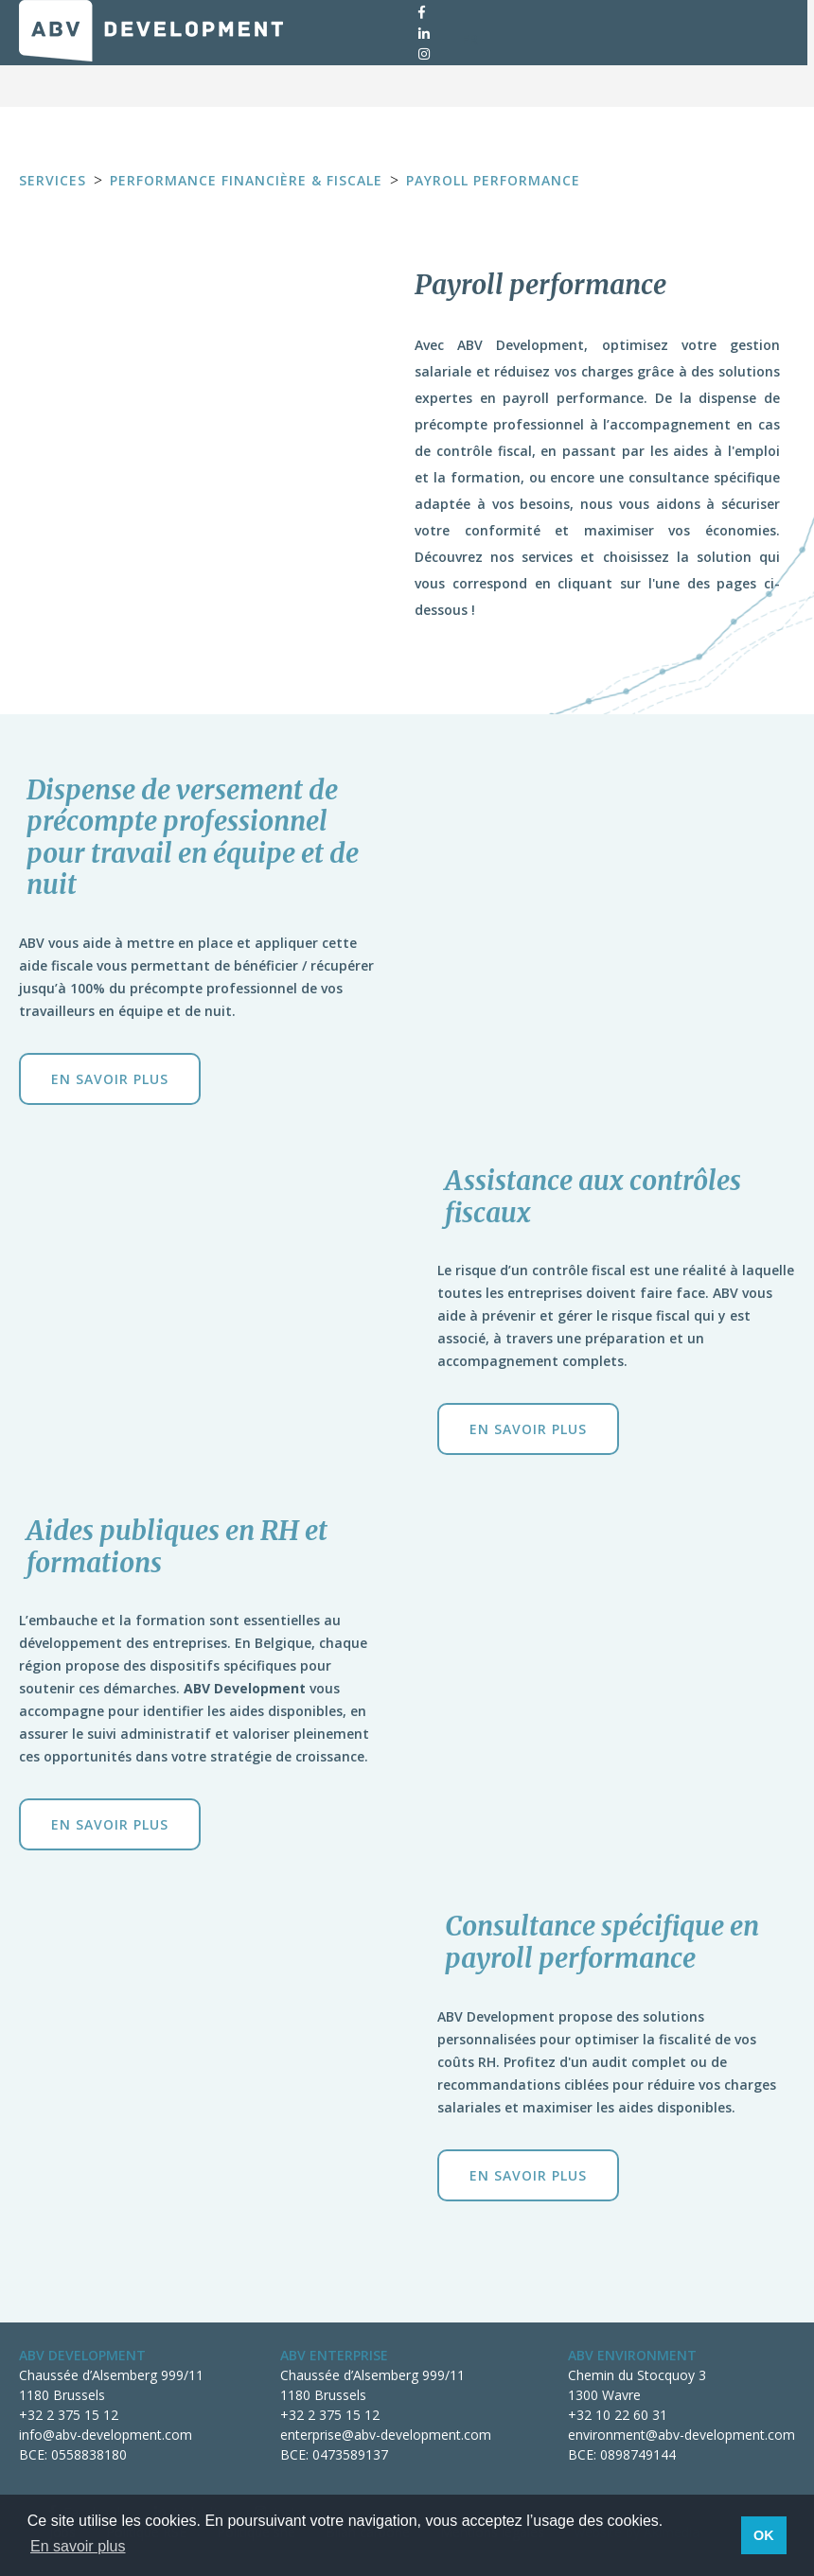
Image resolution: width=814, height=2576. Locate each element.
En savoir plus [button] (78, 2546)
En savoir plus (109, 1079)
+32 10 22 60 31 (617, 2415)
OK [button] (763, 2535)
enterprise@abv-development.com (385, 2435)
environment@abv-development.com (681, 2435)
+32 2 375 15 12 (68, 2415)
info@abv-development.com (105, 2435)
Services (52, 180)
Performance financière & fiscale (246, 180)
